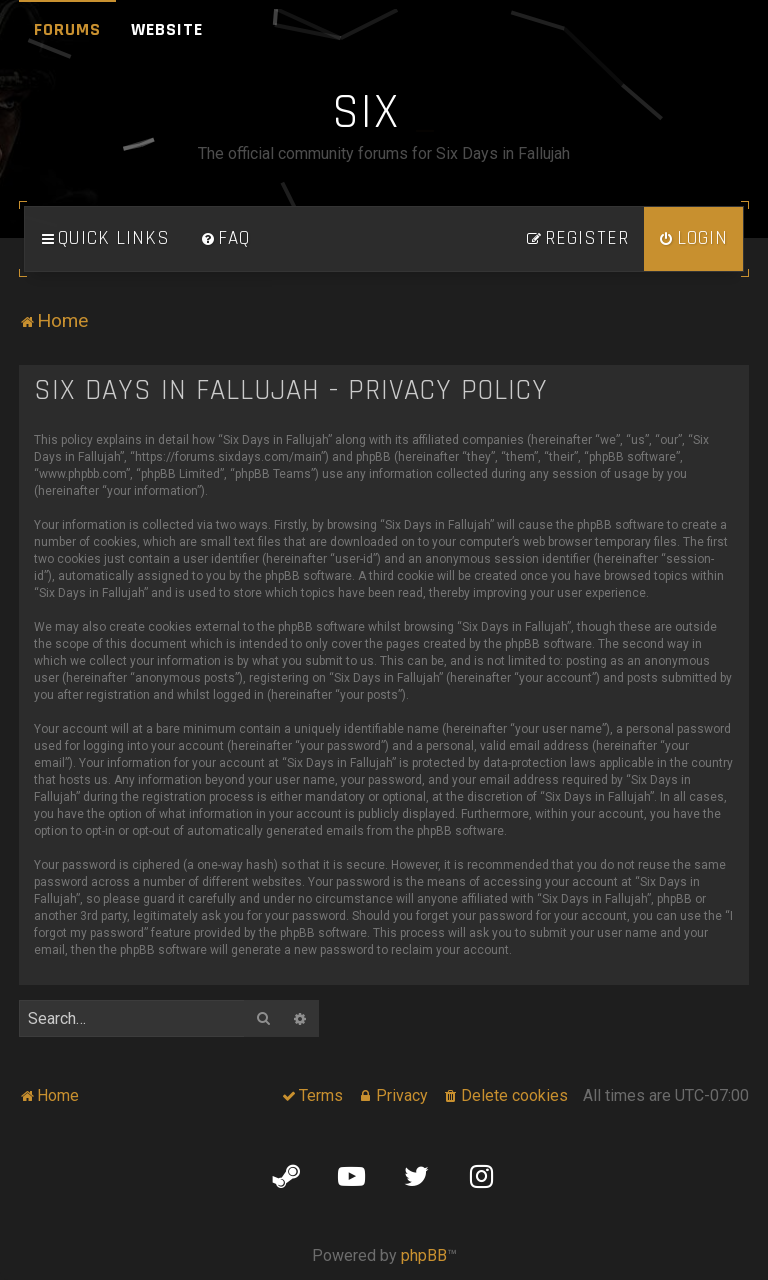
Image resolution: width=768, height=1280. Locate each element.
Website (167, 29)
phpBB (424, 1255)
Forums (67, 29)
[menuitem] (225, 239)
